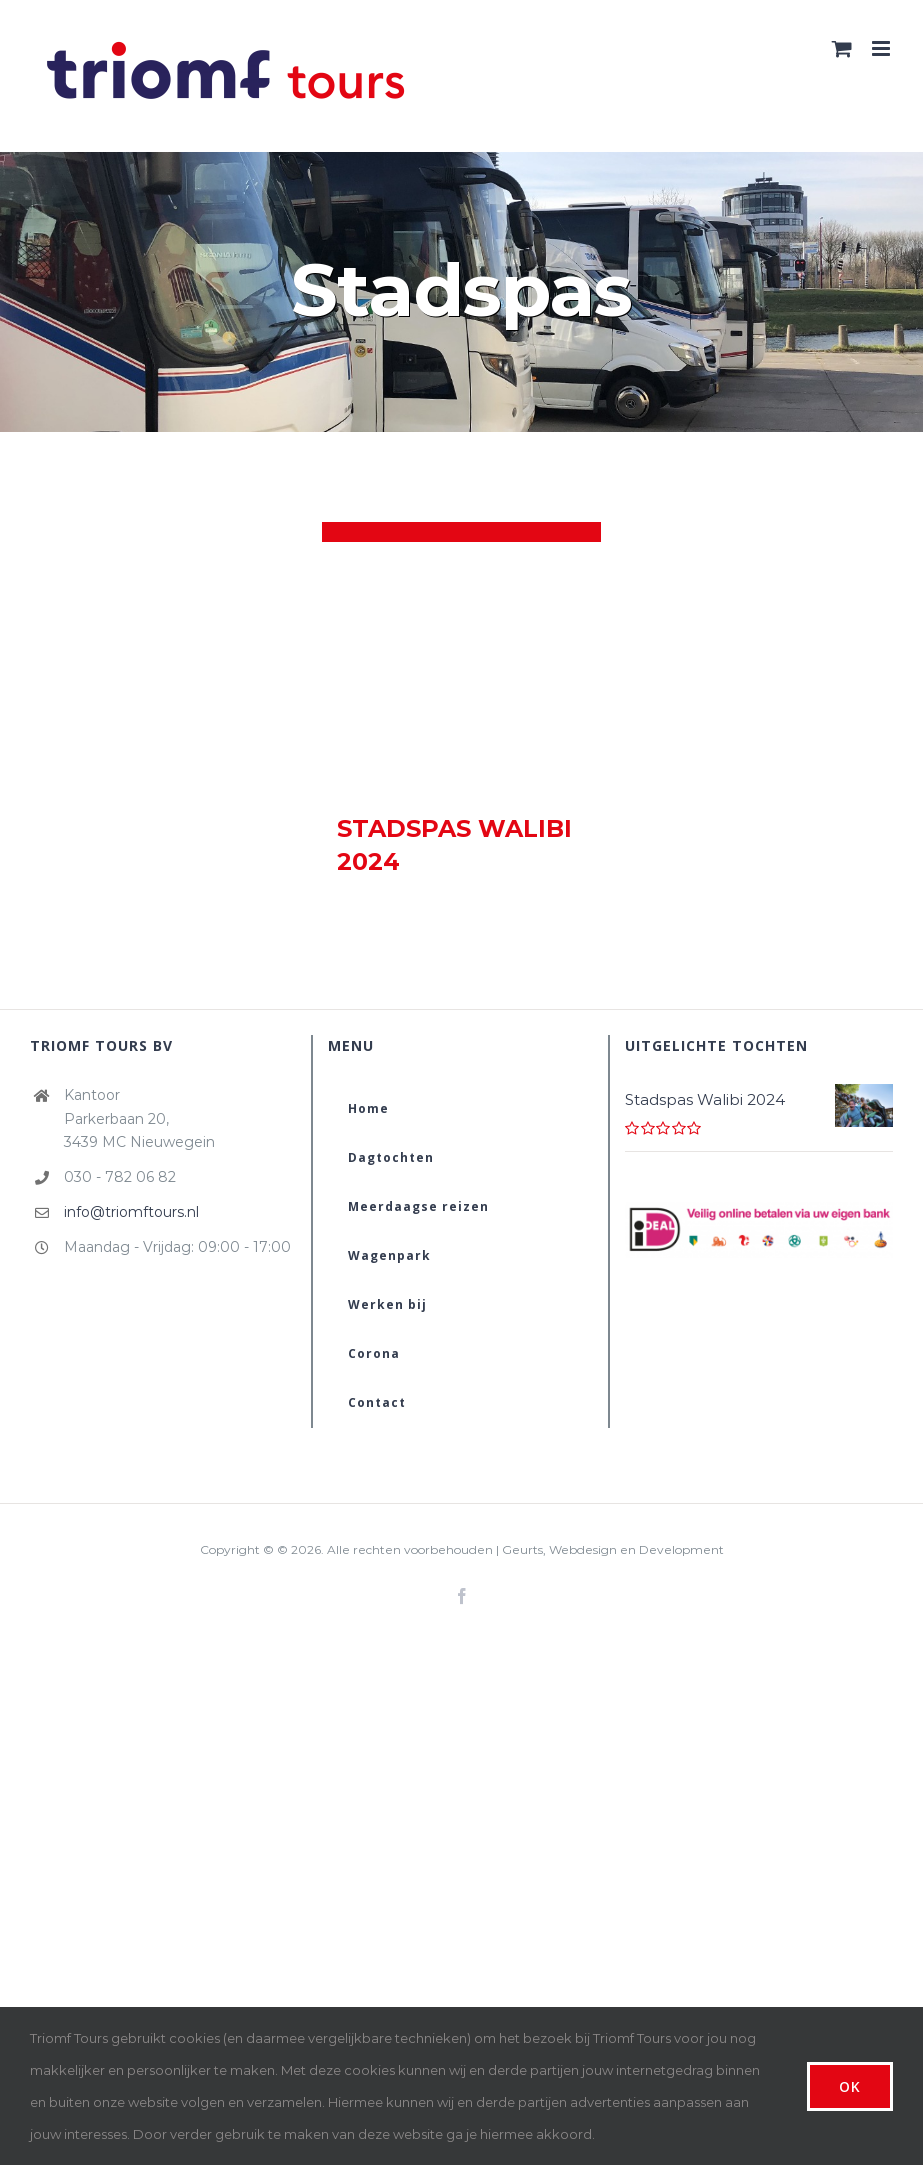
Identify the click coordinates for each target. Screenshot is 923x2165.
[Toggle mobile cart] (842, 48)
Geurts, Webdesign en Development (613, 1549)
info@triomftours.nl (131, 1212)
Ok (850, 2086)
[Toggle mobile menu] (882, 48)
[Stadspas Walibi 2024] (461, 667)
